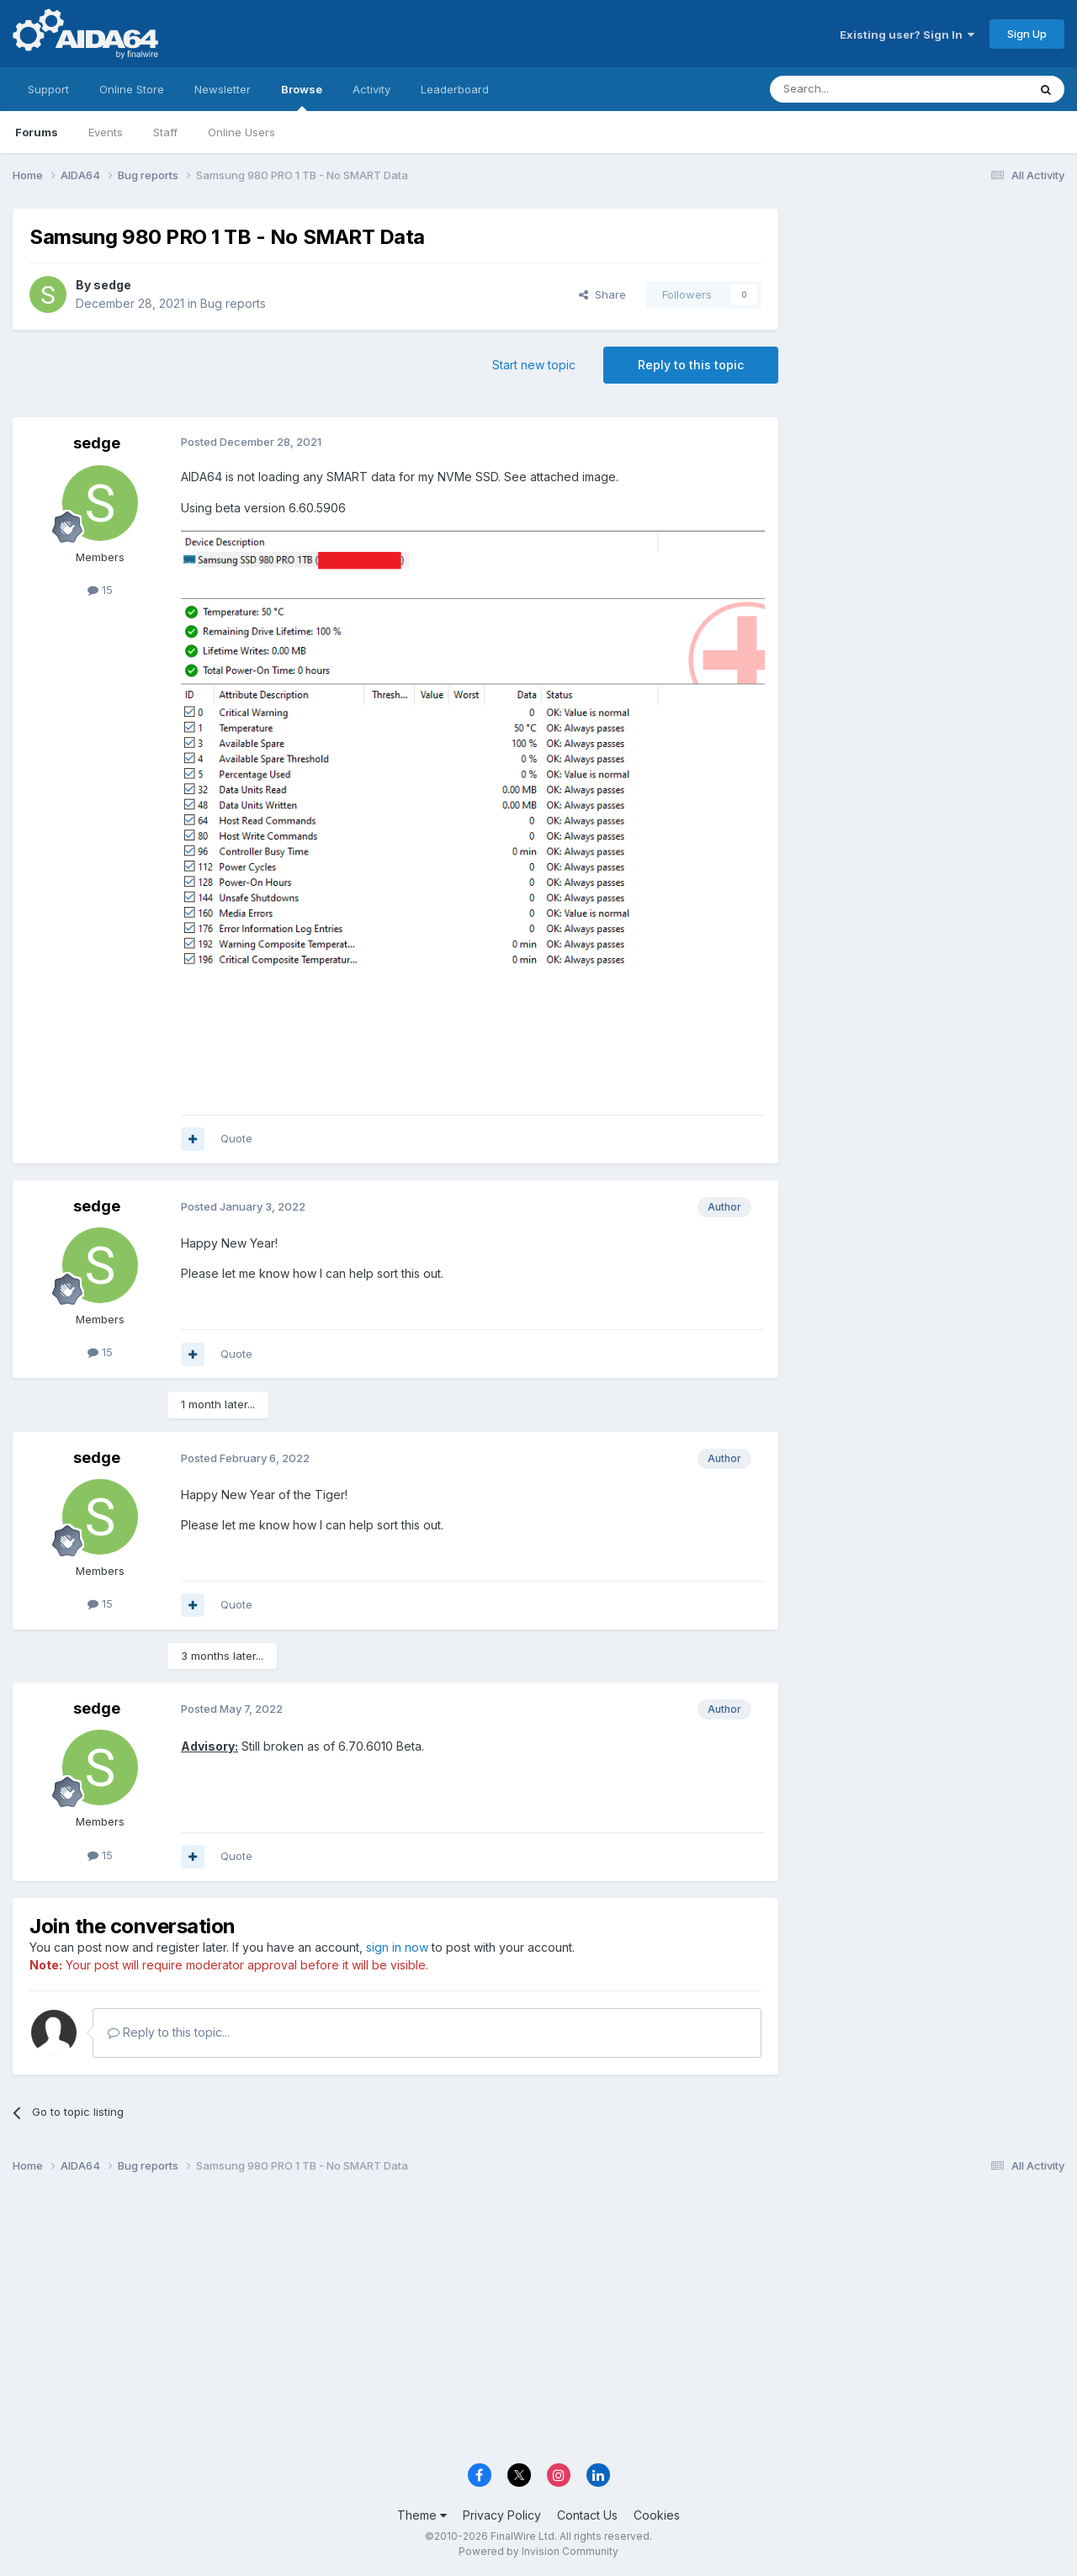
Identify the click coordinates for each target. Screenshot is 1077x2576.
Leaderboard (455, 89)
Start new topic (534, 365)
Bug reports (233, 303)
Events (105, 132)
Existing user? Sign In (907, 34)
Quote (236, 1138)
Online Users (241, 132)
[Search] (856, 89)
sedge (112, 285)
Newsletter (222, 89)
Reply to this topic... (169, 2032)
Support (48, 89)
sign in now (397, 1947)
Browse (301, 96)
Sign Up (1027, 33)
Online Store (131, 89)
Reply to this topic (691, 365)
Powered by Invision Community (538, 2551)
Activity (371, 89)
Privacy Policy (502, 2515)
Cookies (657, 2515)
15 (100, 589)
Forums (36, 132)
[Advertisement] (929, 321)
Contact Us (587, 2515)
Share (602, 294)
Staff (165, 132)
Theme (422, 2515)
